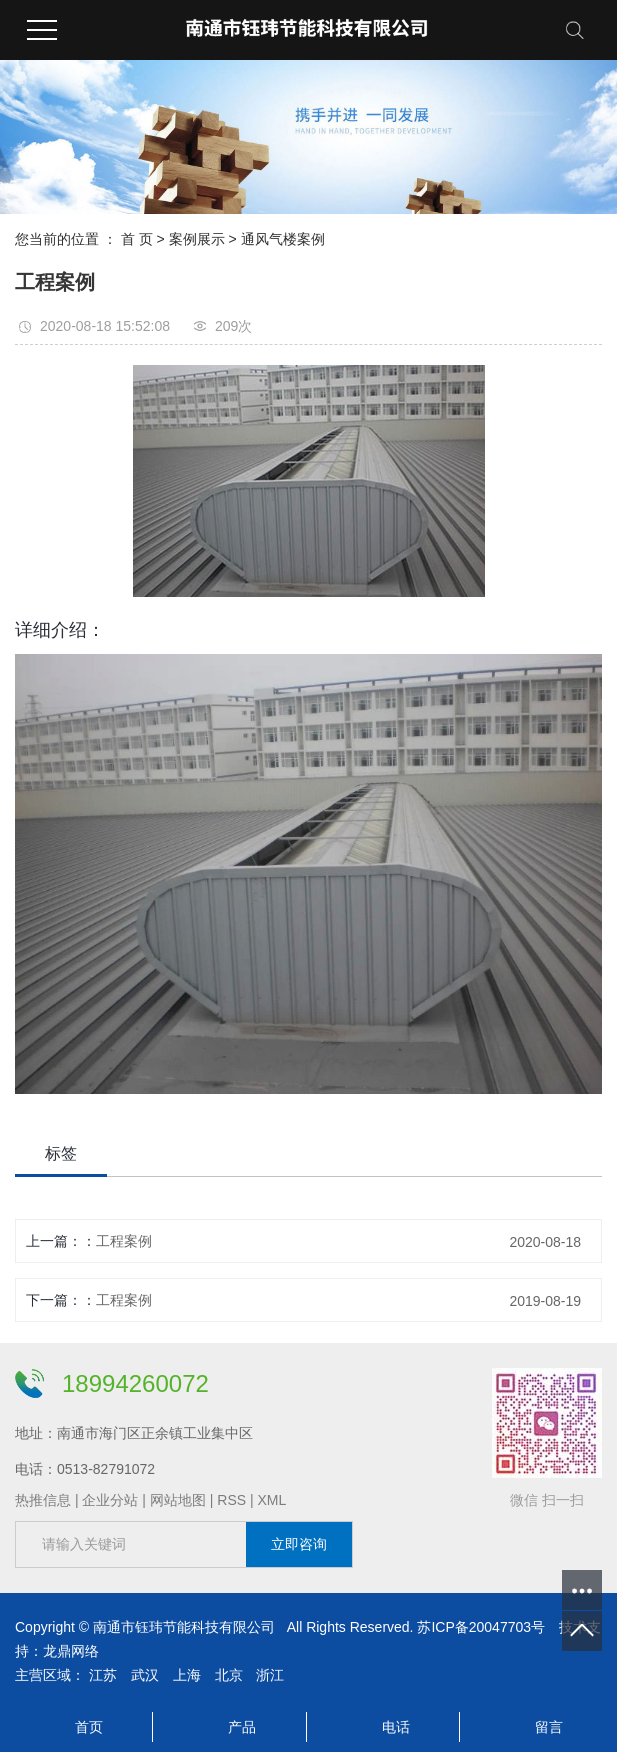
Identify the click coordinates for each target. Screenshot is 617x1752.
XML (271, 1500)
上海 (187, 1675)
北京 (229, 1675)
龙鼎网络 (71, 1651)
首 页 (137, 239)
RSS (231, 1500)
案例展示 (197, 239)
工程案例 (124, 1241)
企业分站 (110, 1500)
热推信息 (43, 1500)
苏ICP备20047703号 (481, 1627)
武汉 (145, 1675)
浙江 (270, 1675)
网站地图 (178, 1500)
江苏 (103, 1675)
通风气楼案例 (283, 239)
